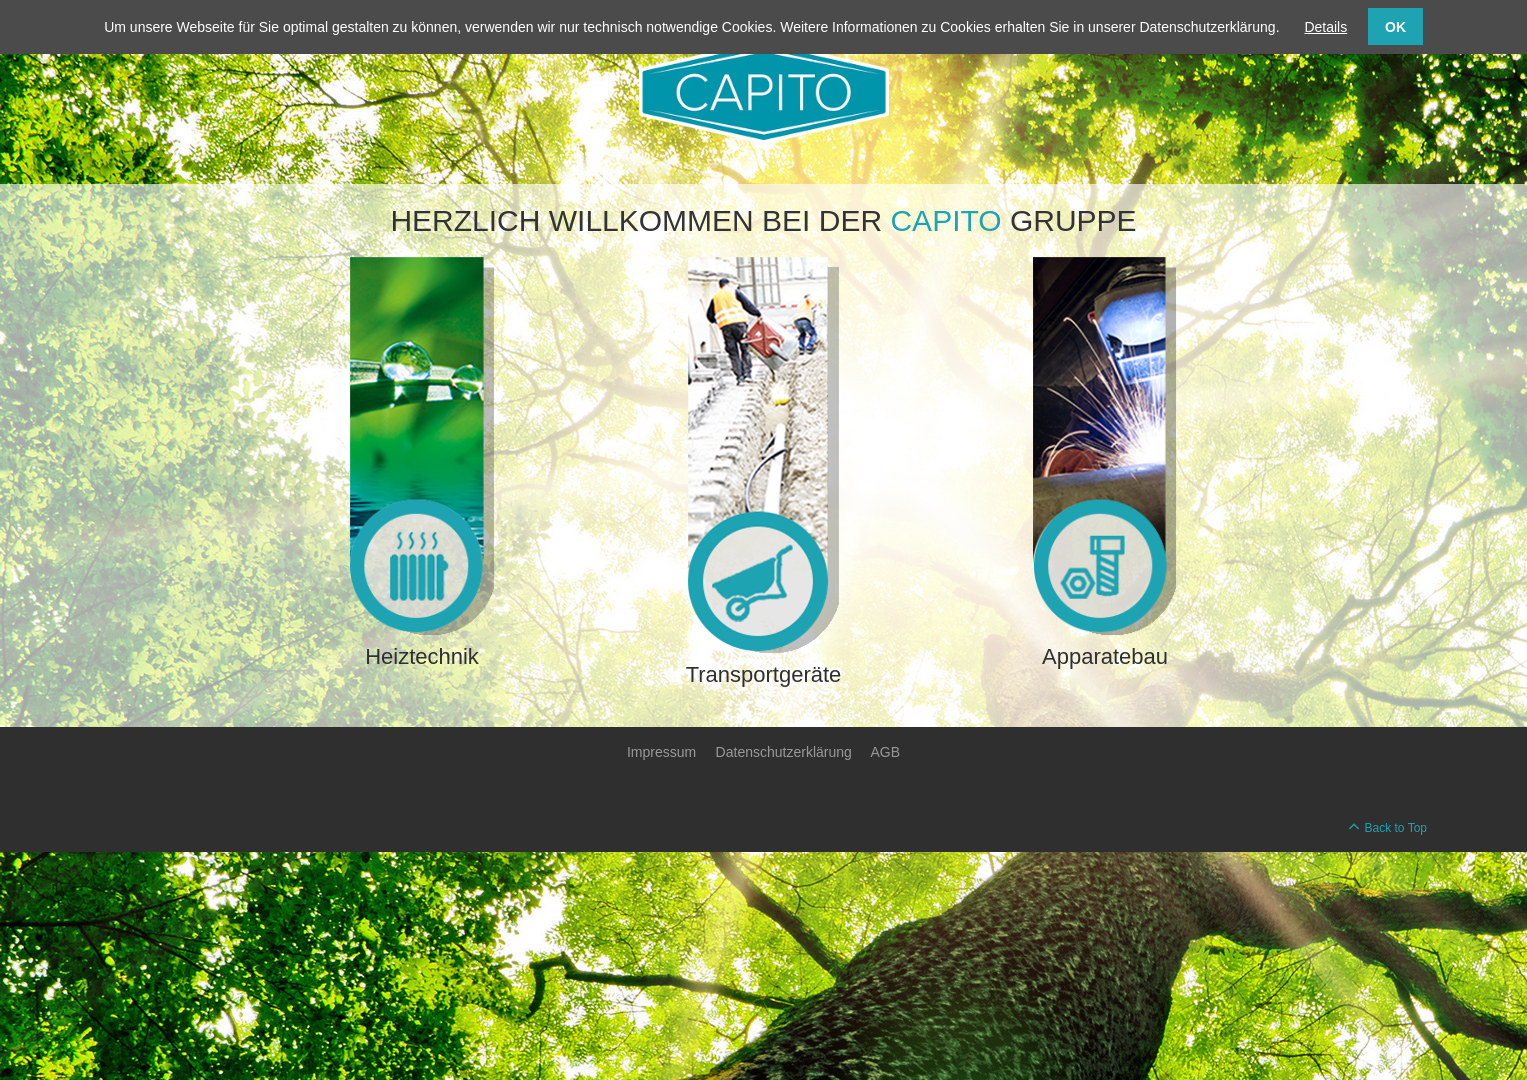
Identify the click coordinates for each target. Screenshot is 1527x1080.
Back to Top (1396, 828)
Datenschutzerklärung (784, 752)
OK (1395, 27)
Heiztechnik (422, 656)
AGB (885, 752)
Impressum (661, 752)
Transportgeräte (764, 674)
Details (1325, 27)
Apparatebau (1105, 656)
